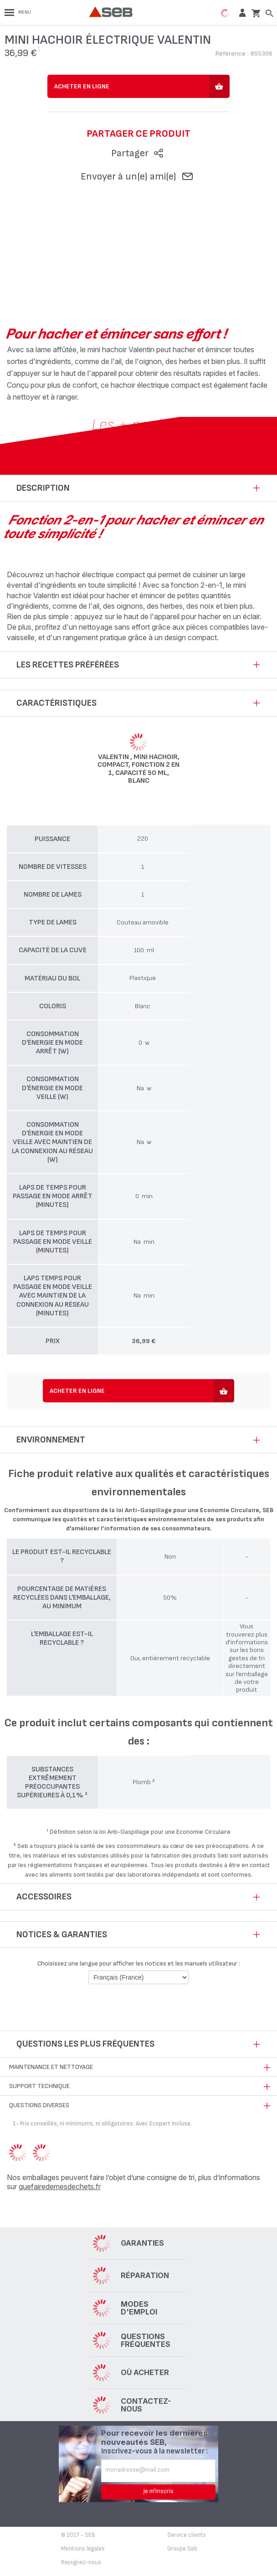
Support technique (39, 2086)
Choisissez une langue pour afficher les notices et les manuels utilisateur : (138, 1963)
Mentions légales (83, 2548)
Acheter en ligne (81, 86)
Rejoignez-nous (81, 2562)
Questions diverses (39, 2105)
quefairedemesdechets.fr (60, 2186)
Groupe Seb (182, 2548)
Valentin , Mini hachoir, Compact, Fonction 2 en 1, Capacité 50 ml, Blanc (138, 769)
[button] (241, 12)
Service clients (186, 2535)
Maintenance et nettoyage (51, 2067)
